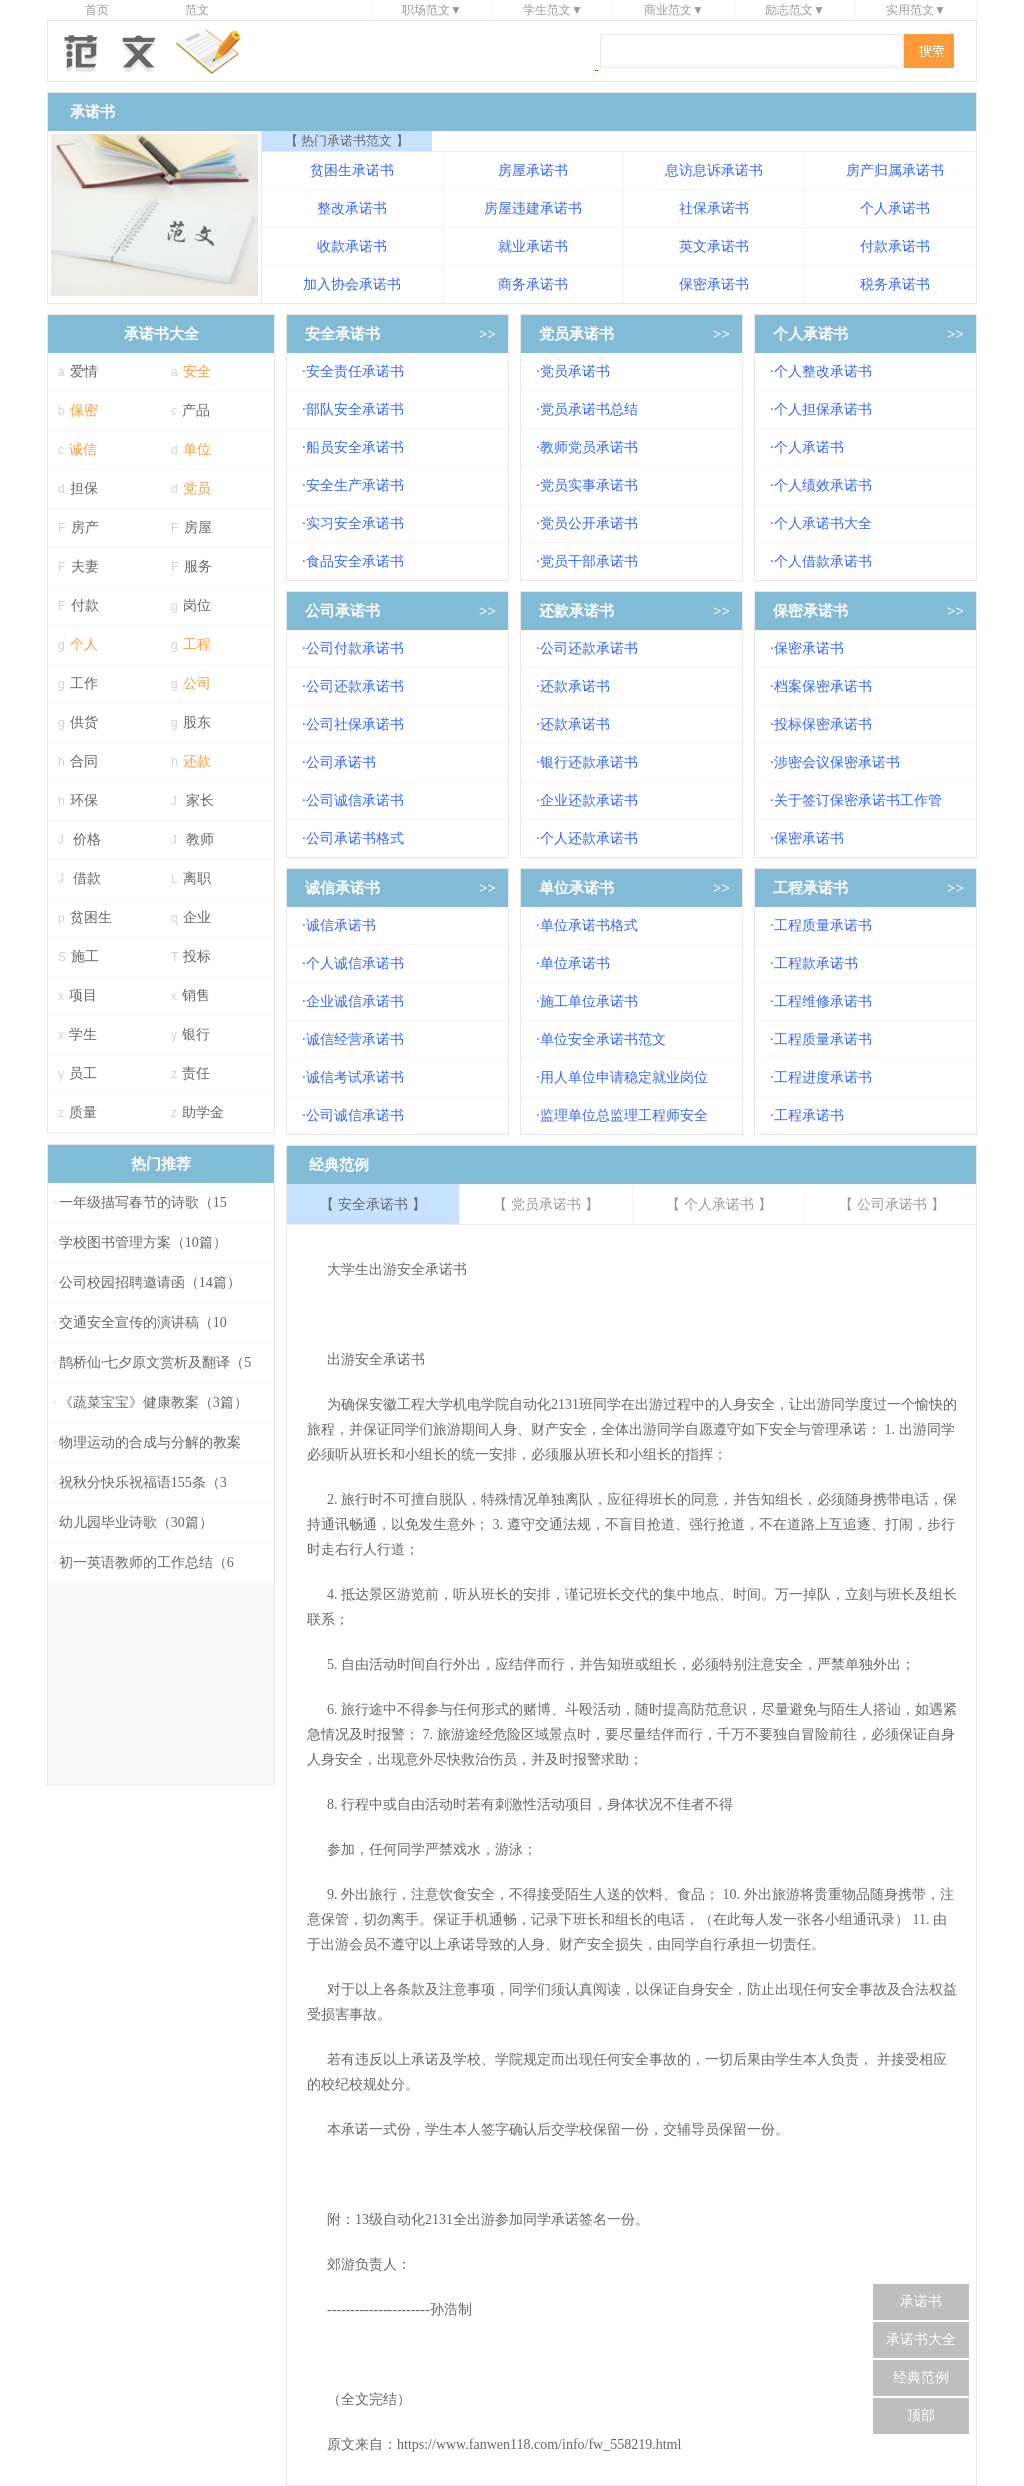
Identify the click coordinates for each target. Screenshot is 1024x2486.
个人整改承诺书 (823, 371)
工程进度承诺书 (823, 1077)
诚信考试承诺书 (355, 1077)
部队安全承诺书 (355, 409)
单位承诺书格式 (589, 925)
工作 (84, 683)
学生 (83, 1034)
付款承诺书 (895, 246)
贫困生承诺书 (352, 170)
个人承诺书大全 (823, 523)
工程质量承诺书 (823, 925)
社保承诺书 (714, 208)
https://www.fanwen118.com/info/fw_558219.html (539, 2444)
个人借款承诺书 (823, 561)
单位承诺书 (576, 888)
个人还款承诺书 (589, 838)
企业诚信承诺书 (355, 1001)
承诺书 (921, 2301)
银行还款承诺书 (589, 762)
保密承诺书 (714, 284)
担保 (84, 488)
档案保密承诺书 (823, 686)
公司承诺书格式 (355, 838)
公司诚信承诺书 (355, 800)
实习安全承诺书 (355, 523)
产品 (196, 410)
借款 (87, 878)
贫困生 (91, 917)
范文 (197, 10)
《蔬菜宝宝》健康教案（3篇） (153, 1402)
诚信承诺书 (342, 888)
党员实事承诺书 (589, 485)
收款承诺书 (352, 246)
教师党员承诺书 (589, 447)
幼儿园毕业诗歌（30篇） (136, 1522)
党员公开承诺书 (589, 523)
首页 (97, 10)
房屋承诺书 (533, 170)
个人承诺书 (895, 208)
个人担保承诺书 (823, 409)
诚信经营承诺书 (355, 1039)
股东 (197, 722)
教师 (200, 839)
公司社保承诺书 (355, 724)
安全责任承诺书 (355, 371)
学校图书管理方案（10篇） (143, 1242)
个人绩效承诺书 (823, 485)
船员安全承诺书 (355, 447)
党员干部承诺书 (589, 561)
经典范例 (921, 2377)
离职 (197, 878)
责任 (196, 1073)
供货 (84, 722)
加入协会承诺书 (352, 284)
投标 (197, 956)
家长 (200, 800)
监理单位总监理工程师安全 (624, 1115)
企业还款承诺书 (589, 800)
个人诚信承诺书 (355, 963)
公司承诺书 (342, 611)
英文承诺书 (714, 246)
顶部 (921, 2415)
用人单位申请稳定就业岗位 (624, 1077)
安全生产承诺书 (355, 485)
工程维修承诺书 (823, 1001)
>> (487, 334)
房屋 (198, 527)
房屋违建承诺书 (533, 208)
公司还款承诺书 (355, 686)
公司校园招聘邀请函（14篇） (150, 1282)
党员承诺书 (576, 334)
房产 (85, 527)
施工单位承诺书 (589, 1001)
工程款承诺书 (816, 963)
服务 (198, 566)
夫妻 (85, 566)
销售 (196, 995)
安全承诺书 (342, 334)
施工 (85, 956)
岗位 (197, 605)
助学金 (203, 1112)
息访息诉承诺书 (714, 170)
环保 (84, 800)
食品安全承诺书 (355, 561)
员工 (83, 1073)
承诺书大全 (921, 2339)
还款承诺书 (576, 611)
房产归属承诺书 (895, 170)
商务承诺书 (533, 284)
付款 (85, 605)
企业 (197, 917)
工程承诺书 (810, 888)
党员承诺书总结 (589, 409)
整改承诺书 (352, 208)
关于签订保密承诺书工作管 (858, 800)
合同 (84, 761)
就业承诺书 (533, 246)
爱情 (84, 371)
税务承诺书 (895, 284)
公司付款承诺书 (355, 648)
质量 (83, 1112)
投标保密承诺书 (823, 724)
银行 (196, 1034)
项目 (83, 995)
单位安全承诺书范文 (603, 1039)
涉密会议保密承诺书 (837, 762)
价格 (87, 839)
